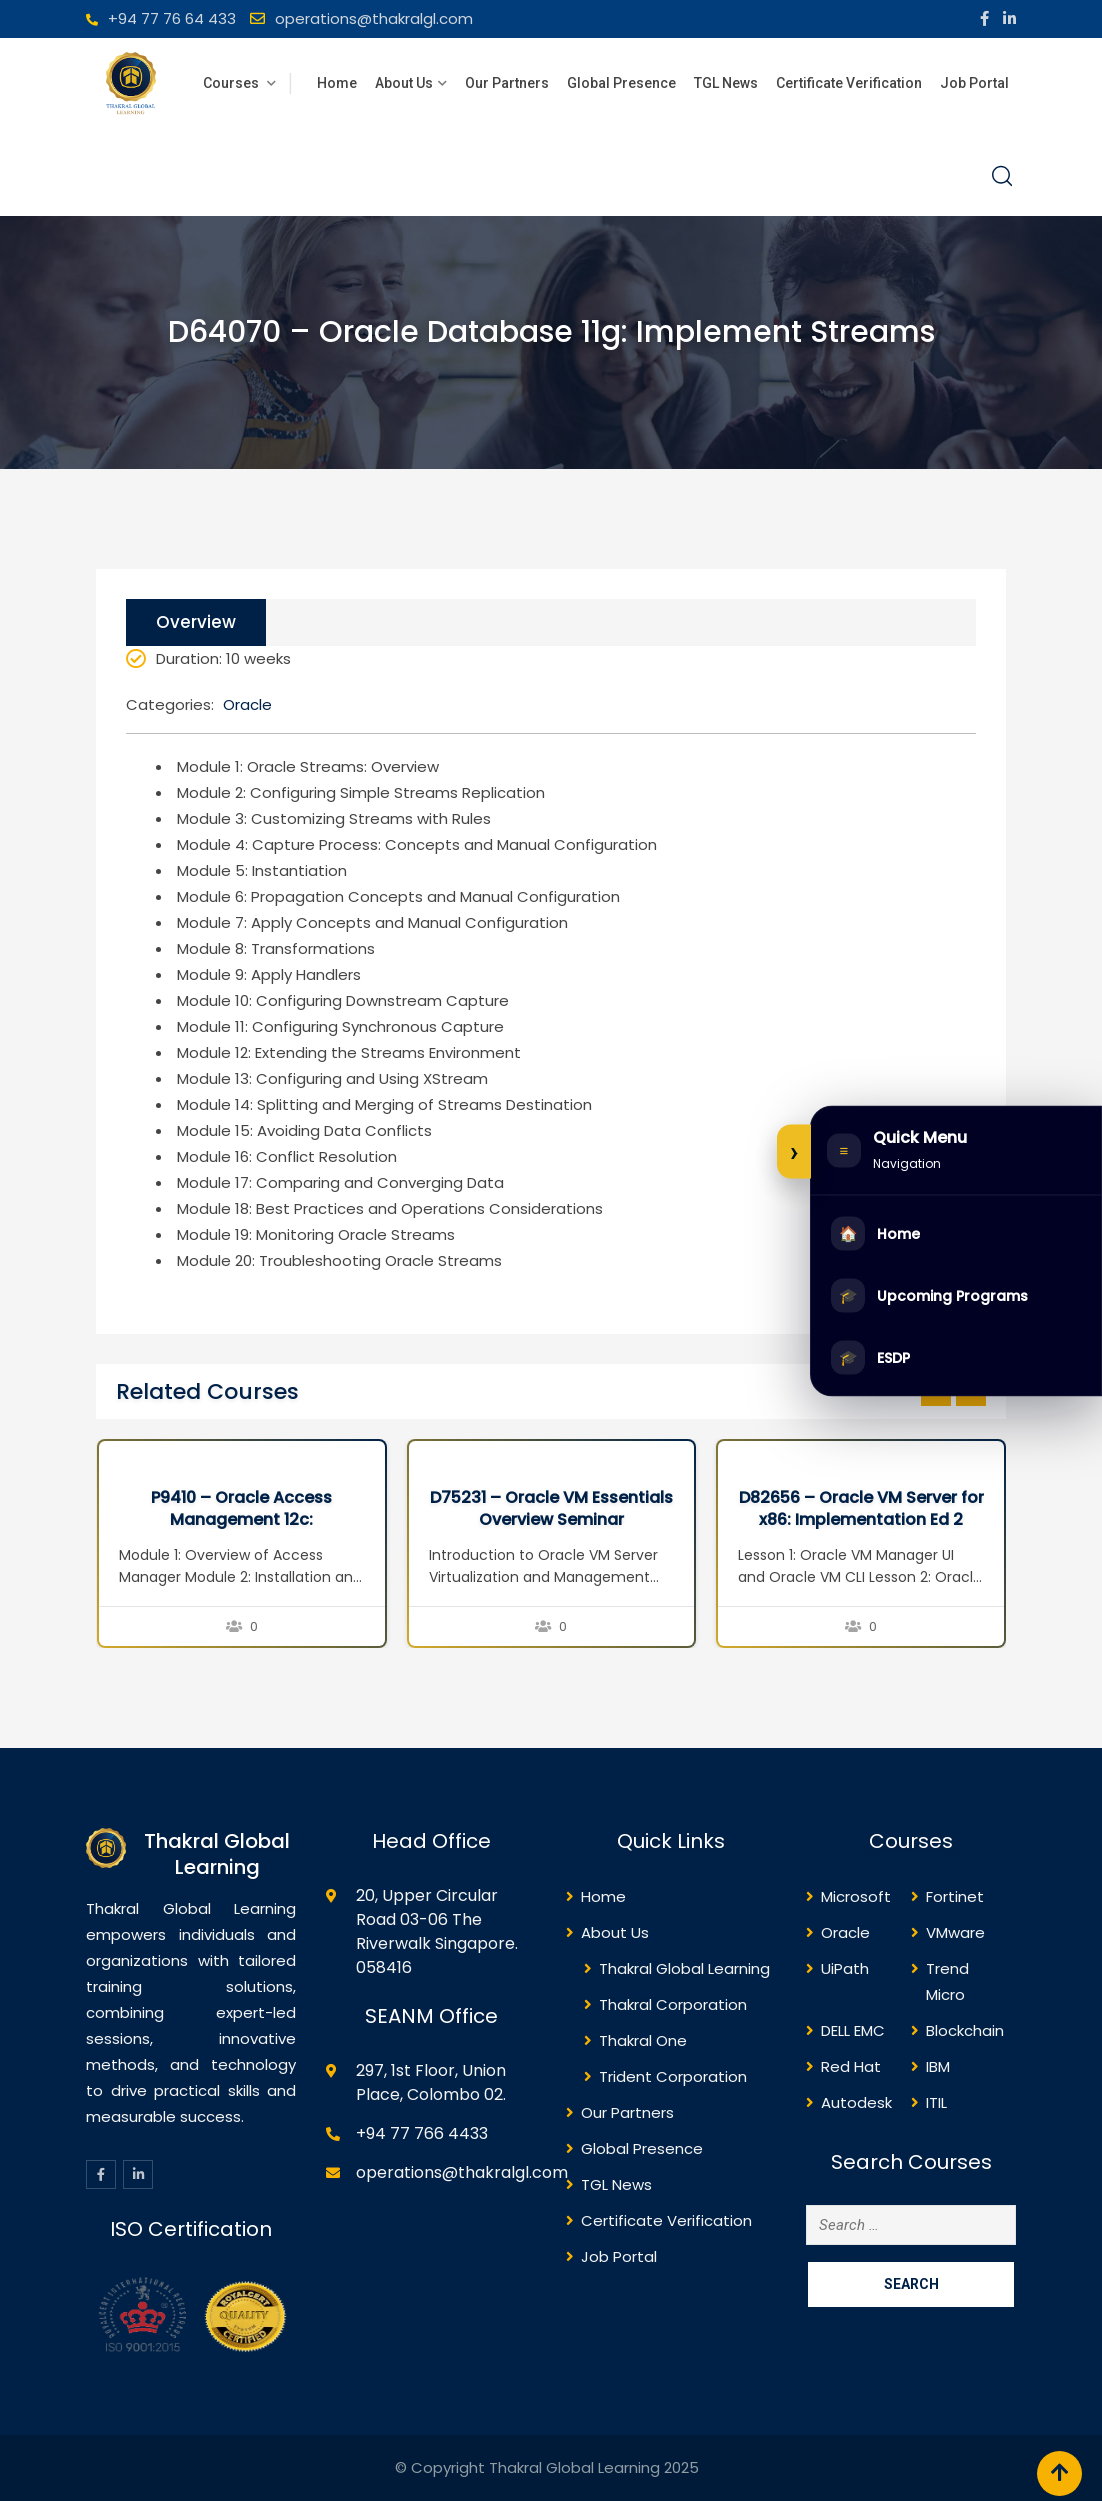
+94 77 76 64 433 (172, 18)
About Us (404, 83)
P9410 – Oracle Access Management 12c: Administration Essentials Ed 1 (242, 1520)
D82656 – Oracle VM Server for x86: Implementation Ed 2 (861, 1508)
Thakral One (643, 2040)
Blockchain (965, 2030)
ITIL (936, 2102)
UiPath (845, 1968)
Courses (232, 83)
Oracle (247, 704)
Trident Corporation (673, 2076)
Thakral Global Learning (684, 1968)
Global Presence (621, 83)
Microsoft (856, 1896)
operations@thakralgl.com (374, 18)
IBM (938, 2066)
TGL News (726, 83)
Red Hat (851, 2066)
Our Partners (507, 83)
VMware (955, 1932)
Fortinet (955, 1896)
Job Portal (974, 83)
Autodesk (856, 2102)
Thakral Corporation (673, 2004)
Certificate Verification (849, 83)
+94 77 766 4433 (422, 2133)
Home (337, 83)
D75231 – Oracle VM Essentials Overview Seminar (551, 1508)
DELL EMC (853, 2030)
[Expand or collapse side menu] (794, 1151)
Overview (196, 622)
